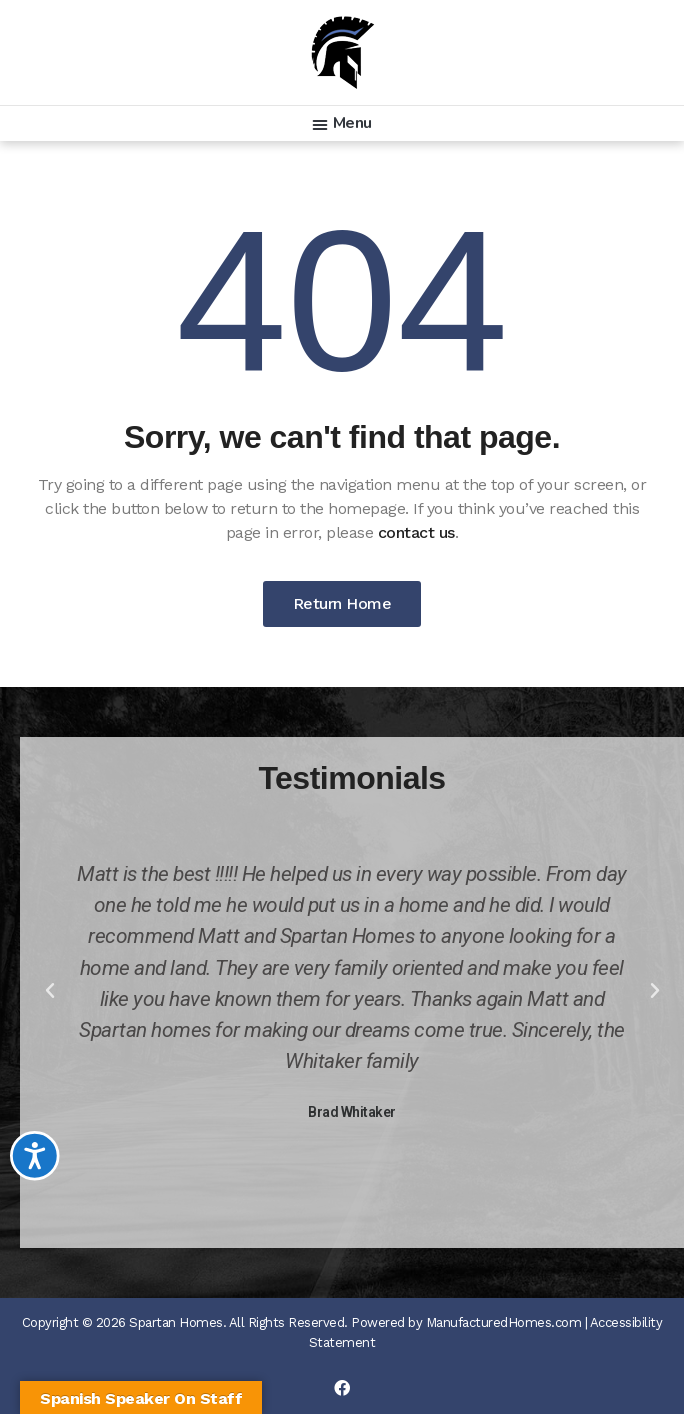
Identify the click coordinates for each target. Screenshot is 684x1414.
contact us (416, 532)
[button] (342, 123)
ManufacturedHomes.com (504, 1322)
